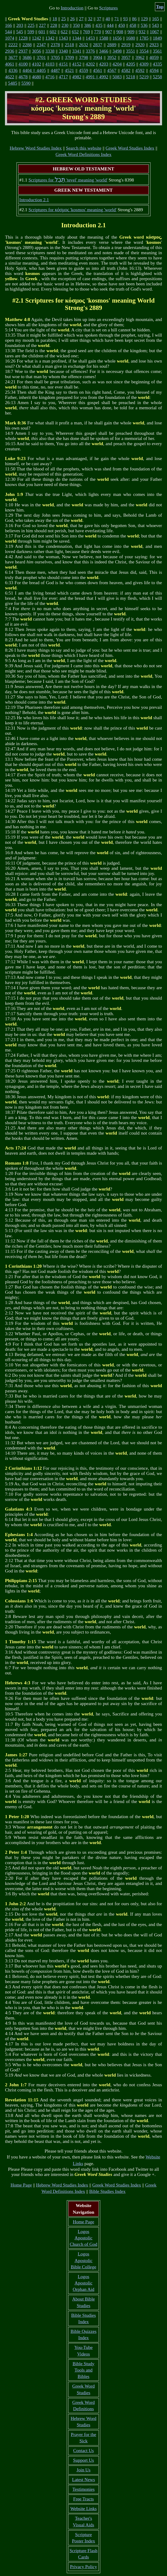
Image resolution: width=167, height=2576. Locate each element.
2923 (154, 44)
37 (99, 18)
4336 (13, 70)
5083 (117, 76)
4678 (23, 76)
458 (132, 25)
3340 (63, 51)
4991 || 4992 (97, 76)
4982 (76, 76)
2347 (41, 44)
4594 (154, 70)
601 (41, 31)
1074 (9, 38)
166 (8, 25)
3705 (55, 57)
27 (81, 18)
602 (53, 31)
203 (19, 25)
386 (87, 25)
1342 (49, 38)
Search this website (83, 148)
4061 (9, 64)
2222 (13, 44)
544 (8, 31)
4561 (97, 70)
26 (72, 18)
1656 (117, 38)
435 (99, 25)
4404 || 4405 (34, 70)
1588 (103, 38)
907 (108, 31)
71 (116, 18)
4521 (69, 70)
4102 (36, 64)
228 (53, 25)
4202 (90, 64)
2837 (97, 44)
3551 (130, 51)
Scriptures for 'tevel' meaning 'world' (68, 179)
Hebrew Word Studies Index (36, 148)
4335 (157, 64)
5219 (144, 76)
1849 (157, 38)
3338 (49, 51)
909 (130, 31)
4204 (117, 64)
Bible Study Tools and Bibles (84, 2370)
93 (125, 18)
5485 (12, 83)
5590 (26, 83)
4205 (130, 64)
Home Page (21, 2185)
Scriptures (108, 7)
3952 (111, 57)
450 (121, 25)
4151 (63, 64)
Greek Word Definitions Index (83, 154)
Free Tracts (83, 2498)
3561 (157, 51)
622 (64, 31)
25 (63, 18)
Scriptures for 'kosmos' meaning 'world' (73, 209)
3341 (76, 51)
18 (54, 18)
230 (65, 25)
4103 (49, 64)
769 (86, 31)
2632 (83, 44)
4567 (111, 70)
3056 (36, 51)
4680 (36, 76)
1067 (154, 31)
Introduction (72, 7)
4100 (23, 64)
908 (119, 31)
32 (90, 18)
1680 (130, 38)
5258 (157, 76)
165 (155, 18)
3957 (125, 57)
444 (110, 25)
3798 (83, 57)
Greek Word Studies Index (130, 148)
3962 (140, 57)
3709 (69, 57)
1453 (90, 38)
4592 (140, 70)
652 (75, 31)
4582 (125, 70)
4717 (63, 76)
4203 (103, 64)
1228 (23, 38)
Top (160, 6)
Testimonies (83, 2489)
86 (134, 18)
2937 (23, 51)
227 (42, 25)
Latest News (83, 2479)
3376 (90, 51)
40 (107, 18)
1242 (36, 38)
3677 (13, 57)
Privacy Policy (83, 2566)
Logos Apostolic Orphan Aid (83, 2283)
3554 (144, 51)
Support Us (83, 2460)
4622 (9, 76)
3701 (41, 57)
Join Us (83, 2469)
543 (155, 25)
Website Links (83, 2508)
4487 (55, 70)
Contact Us (83, 2450)
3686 (27, 57)
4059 (154, 57)
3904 (97, 57)
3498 (117, 51)
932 (142, 31)
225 (31, 25)
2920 (140, 44)
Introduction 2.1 (34, 199)
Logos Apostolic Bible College (83, 2260)
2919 (125, 44)
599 (30, 31)
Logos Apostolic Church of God (83, 2238)
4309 (144, 64)
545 (19, 31)
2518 (69, 44)
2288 (27, 44)
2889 (111, 44)
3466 (103, 51)
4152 (76, 64)
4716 (49, 76)
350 (76, 25)
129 (144, 18)
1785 (144, 38)
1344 (76, 38)
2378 (55, 44)
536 (144, 25)
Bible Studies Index (107, 2191)
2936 (9, 51)
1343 (63, 38)
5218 (130, 76)
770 (97, 31)
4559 (83, 70)
